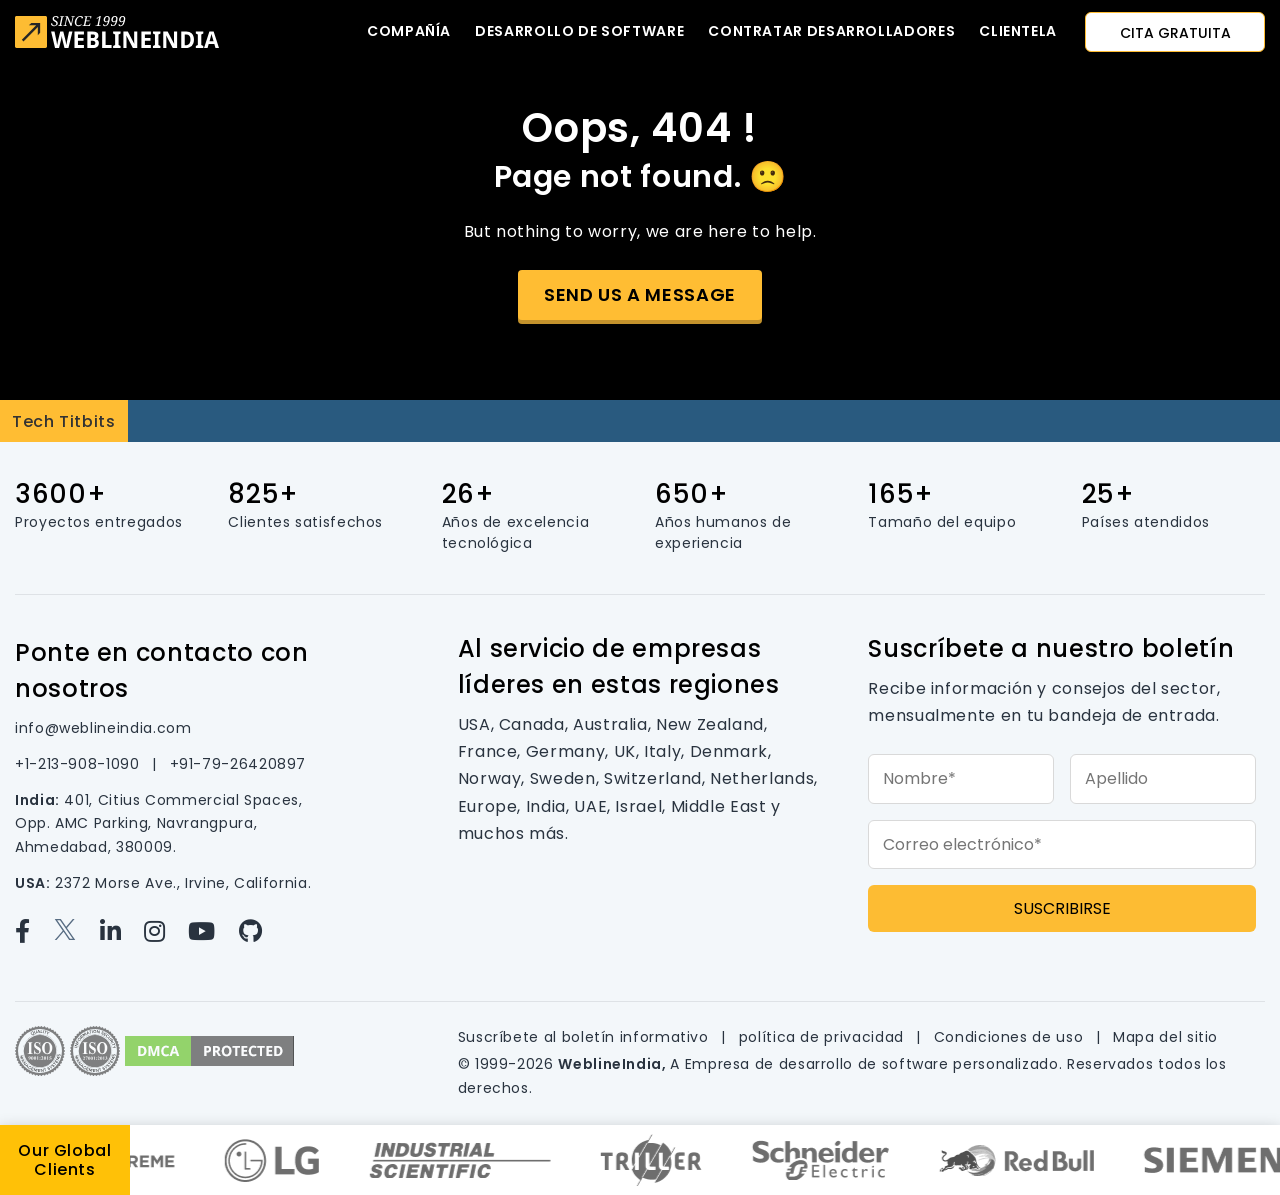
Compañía (409, 31)
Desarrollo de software (579, 31)
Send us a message (640, 294)
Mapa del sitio (1165, 1037)
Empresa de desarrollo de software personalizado (872, 1064)
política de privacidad (824, 1037)
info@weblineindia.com (103, 728)
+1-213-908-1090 (79, 764)
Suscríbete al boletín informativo (586, 1037)
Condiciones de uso (1011, 1037)
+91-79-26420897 (238, 764)
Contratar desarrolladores (831, 31)
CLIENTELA (1018, 31)
